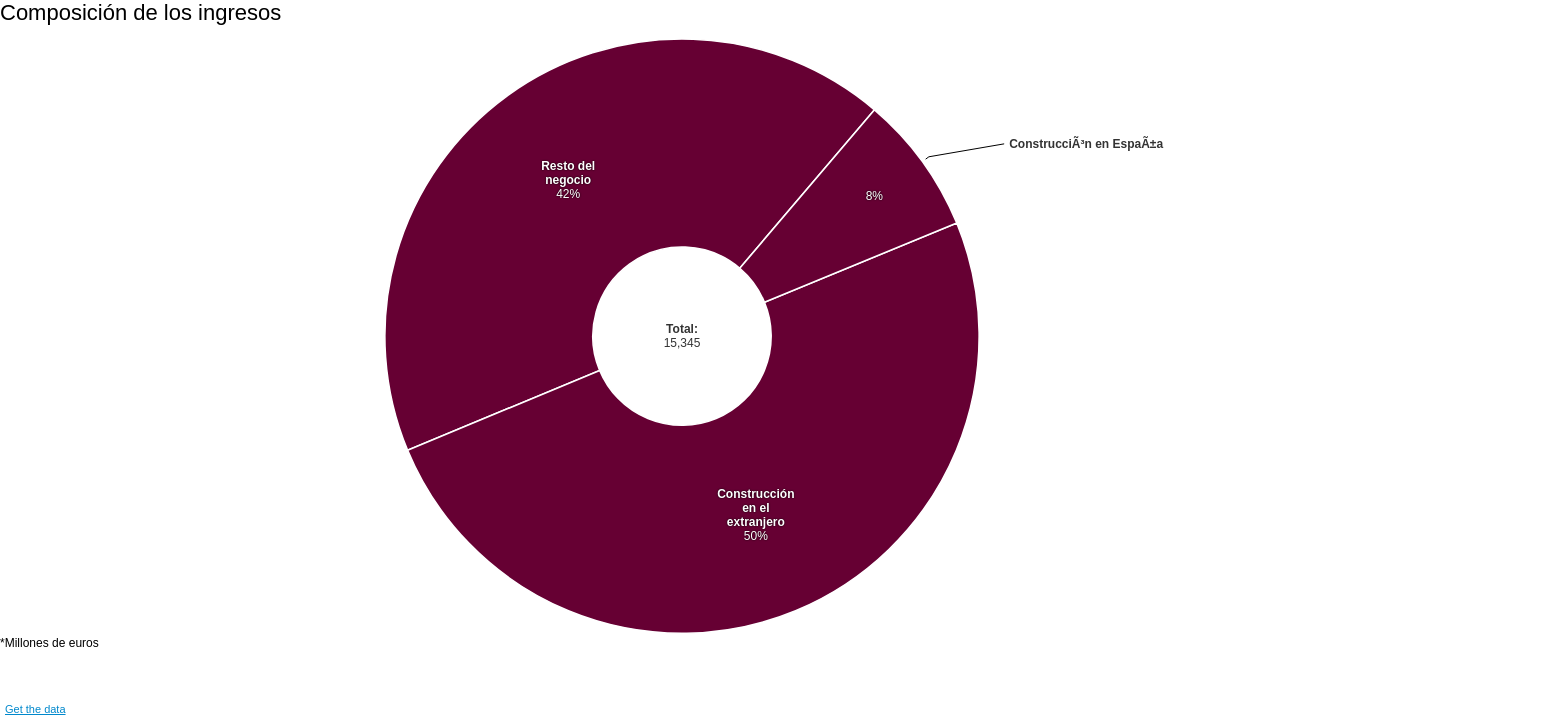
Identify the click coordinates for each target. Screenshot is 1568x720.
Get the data (35, 709)
